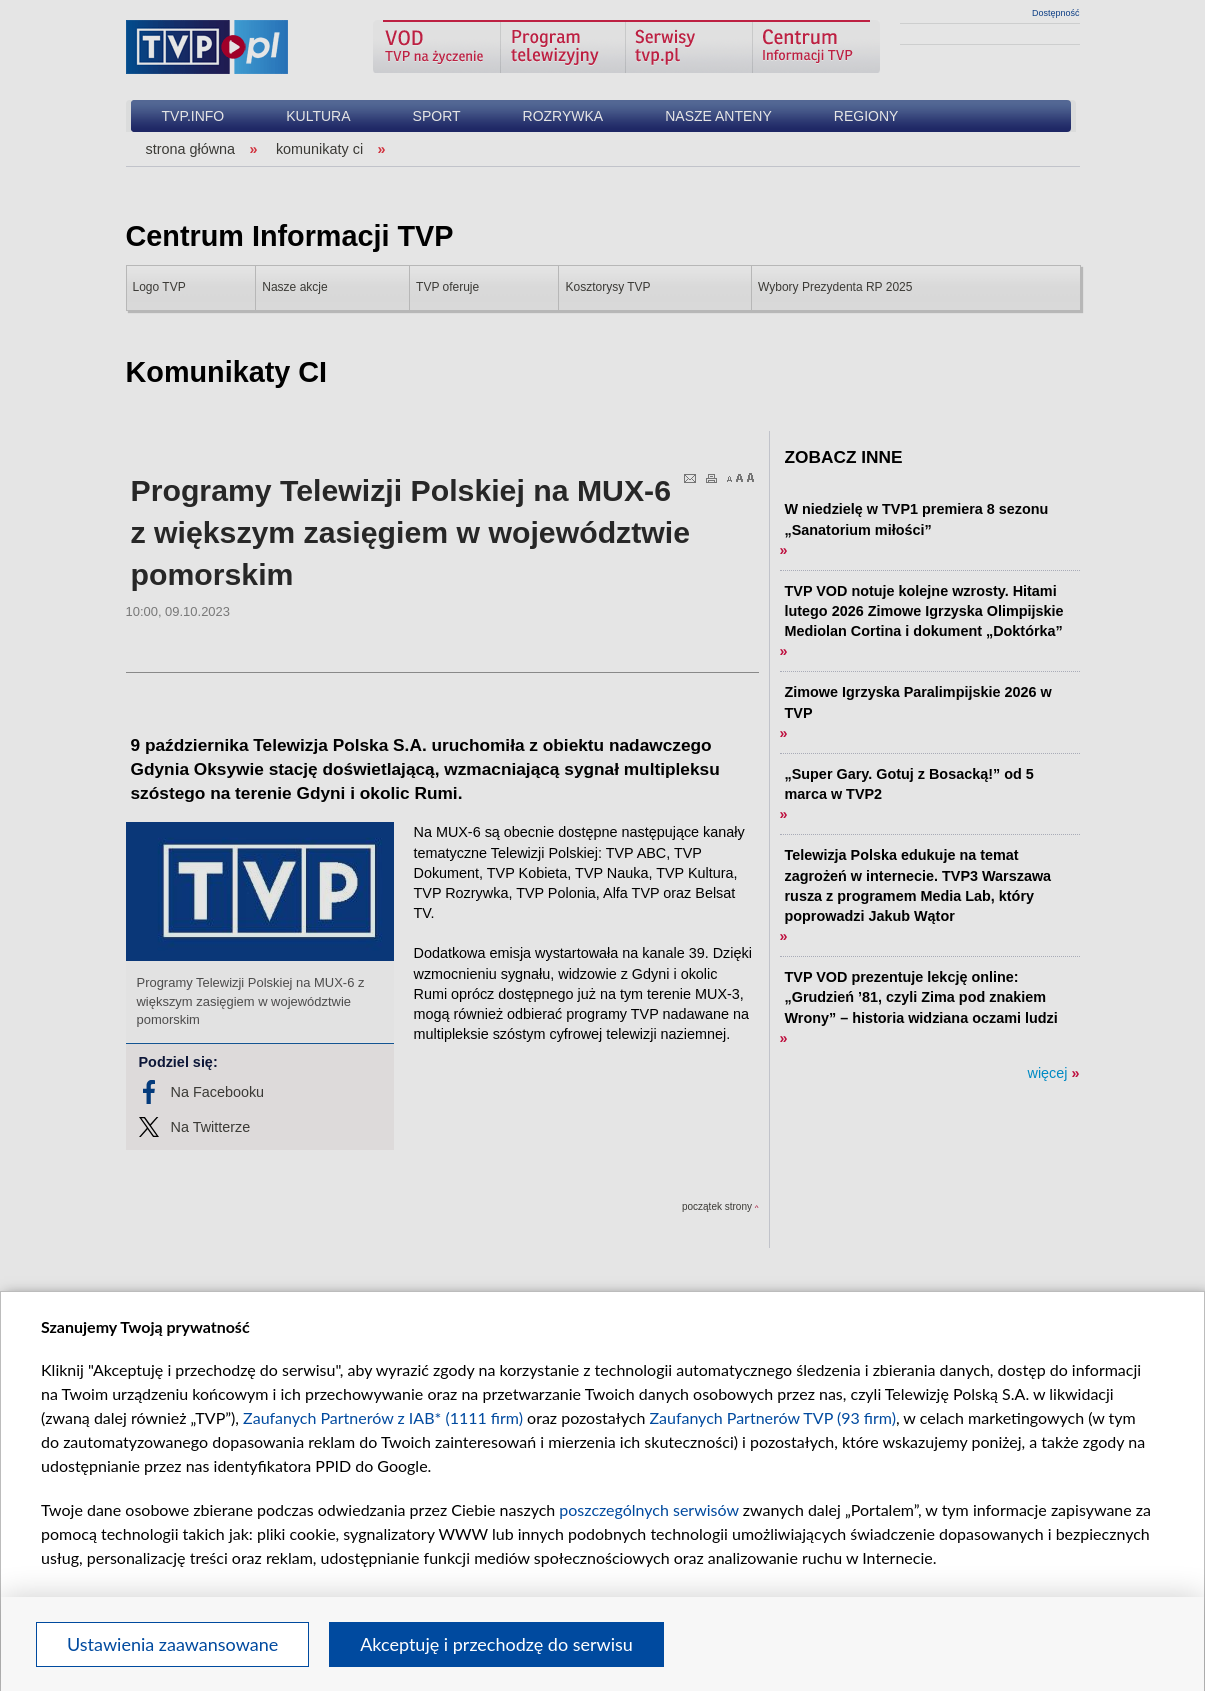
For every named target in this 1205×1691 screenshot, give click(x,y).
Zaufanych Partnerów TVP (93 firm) (772, 1417)
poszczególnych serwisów (648, 1509)
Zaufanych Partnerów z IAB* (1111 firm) (383, 1417)
